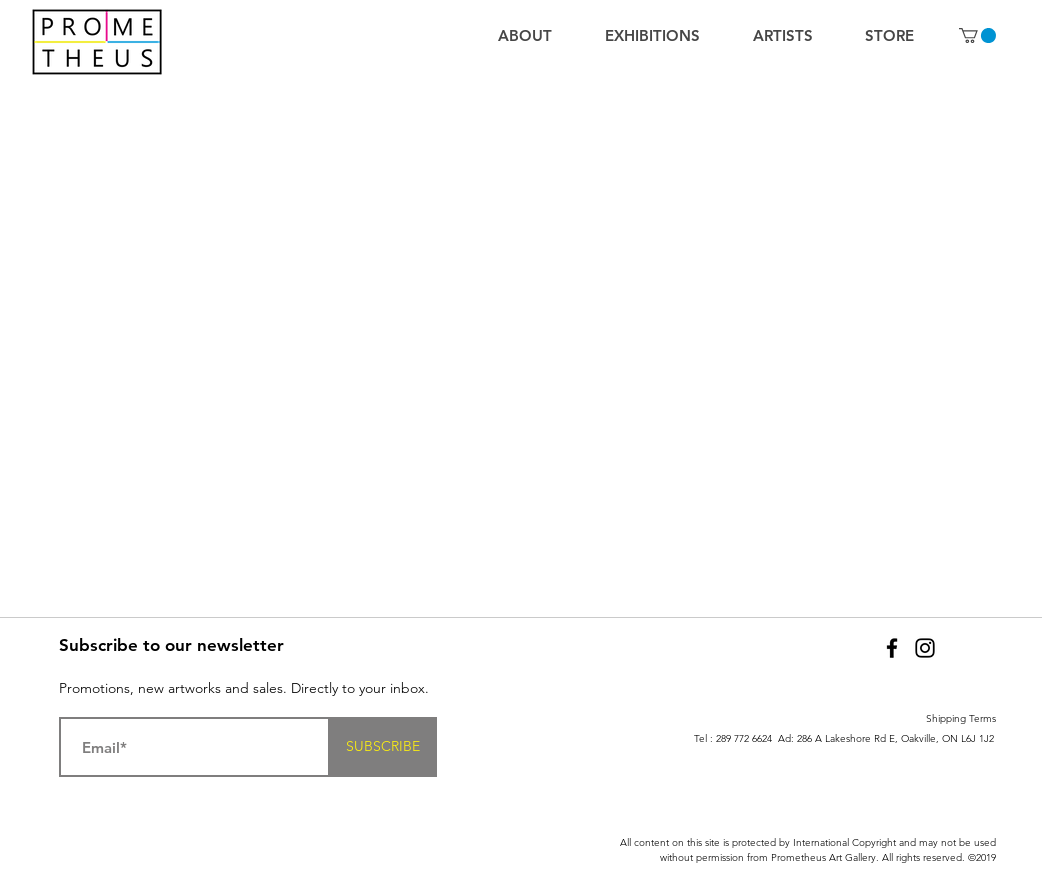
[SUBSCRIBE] (383, 747)
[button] (977, 35)
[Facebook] (892, 648)
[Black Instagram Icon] (925, 648)
